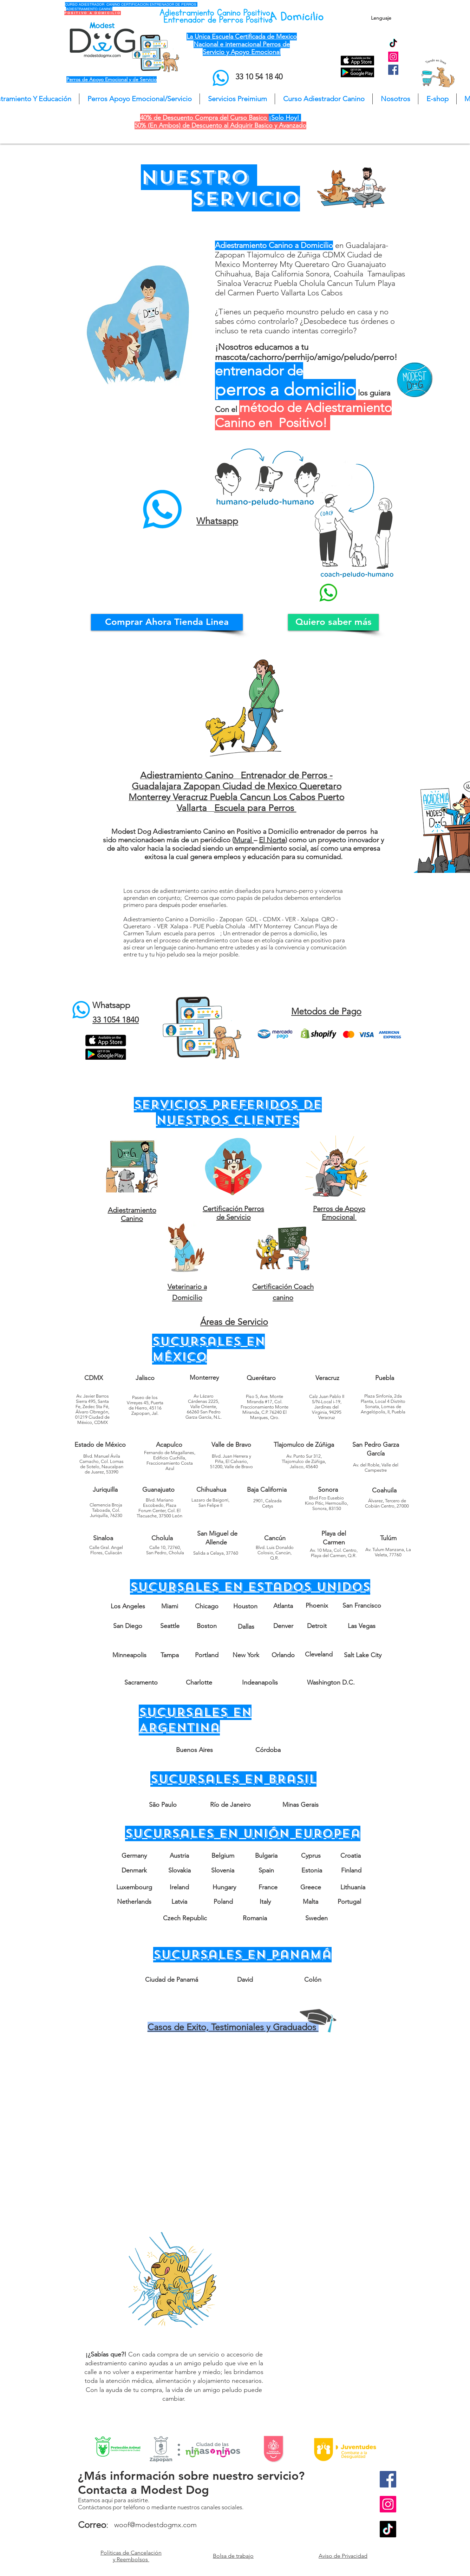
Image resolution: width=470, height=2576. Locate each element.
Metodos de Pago (326, 1011)
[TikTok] (393, 44)
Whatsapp (111, 1005)
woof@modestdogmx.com (155, 2525)
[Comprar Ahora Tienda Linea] (167, 622)
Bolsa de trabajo (233, 2555)
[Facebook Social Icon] (393, 70)
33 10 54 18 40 (258, 76)
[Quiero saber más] (333, 622)
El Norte (272, 840)
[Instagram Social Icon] (393, 57)
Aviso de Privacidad (343, 2555)
